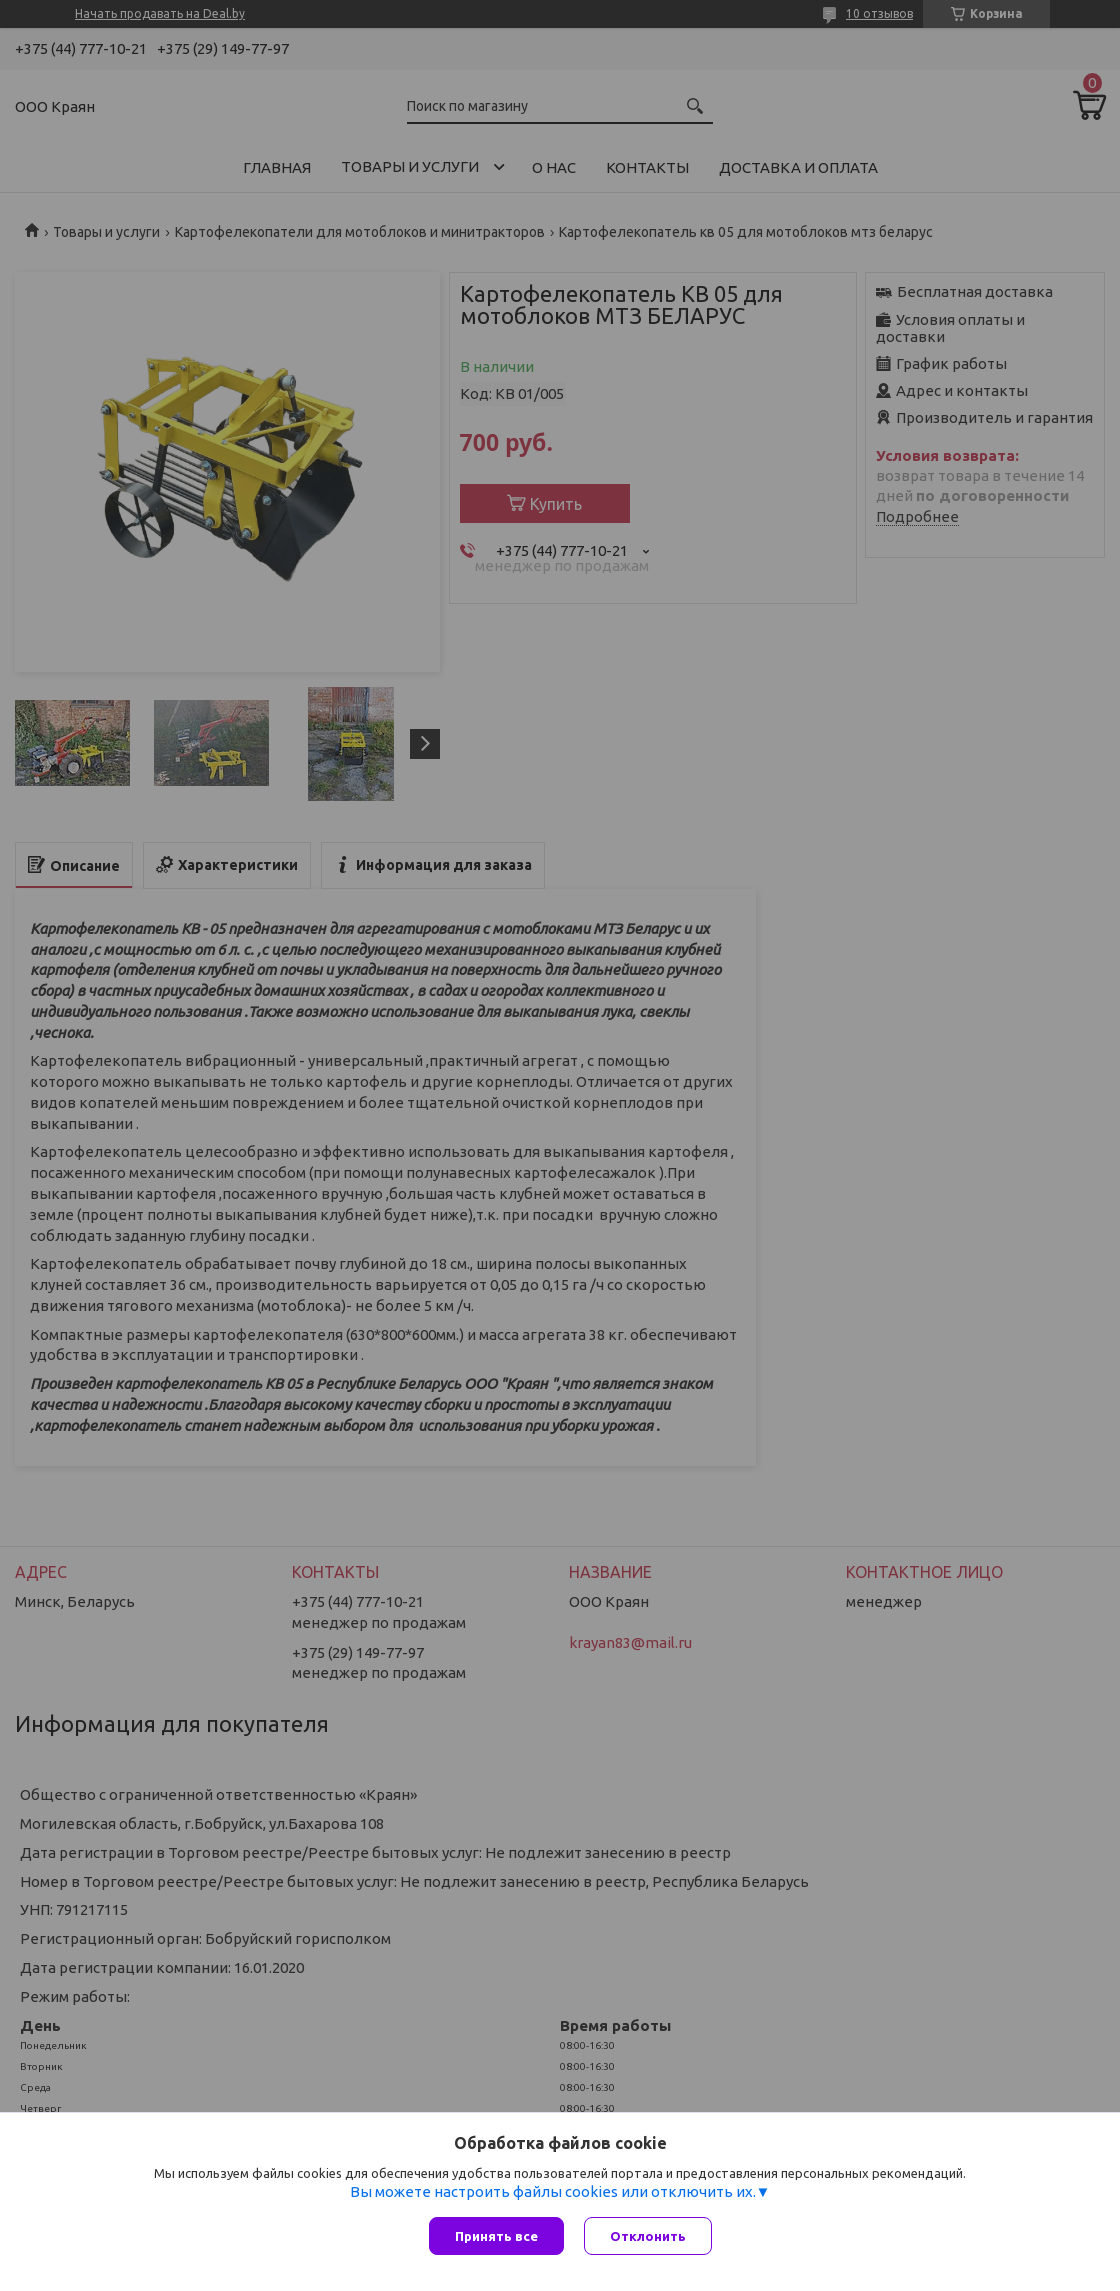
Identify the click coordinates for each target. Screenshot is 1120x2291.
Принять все (496, 2236)
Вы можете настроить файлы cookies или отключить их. (553, 2191)
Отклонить (648, 2236)
